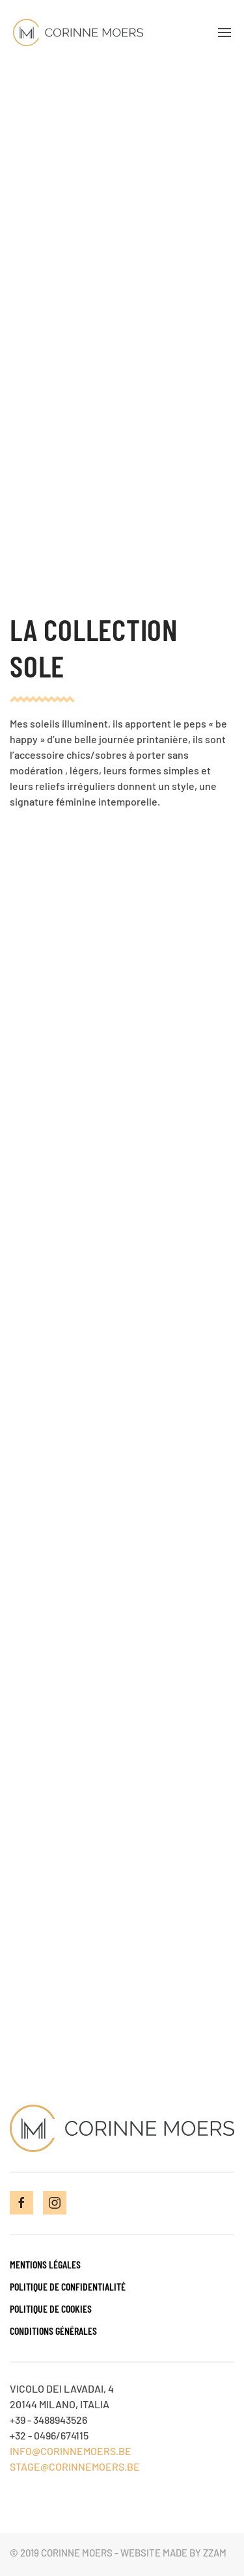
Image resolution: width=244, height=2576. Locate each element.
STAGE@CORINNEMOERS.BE (75, 2466)
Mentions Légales (45, 2264)
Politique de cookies (51, 2308)
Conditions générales (53, 2330)
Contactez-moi (122, 2000)
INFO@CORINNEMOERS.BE (70, 2451)
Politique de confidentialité (68, 2286)
